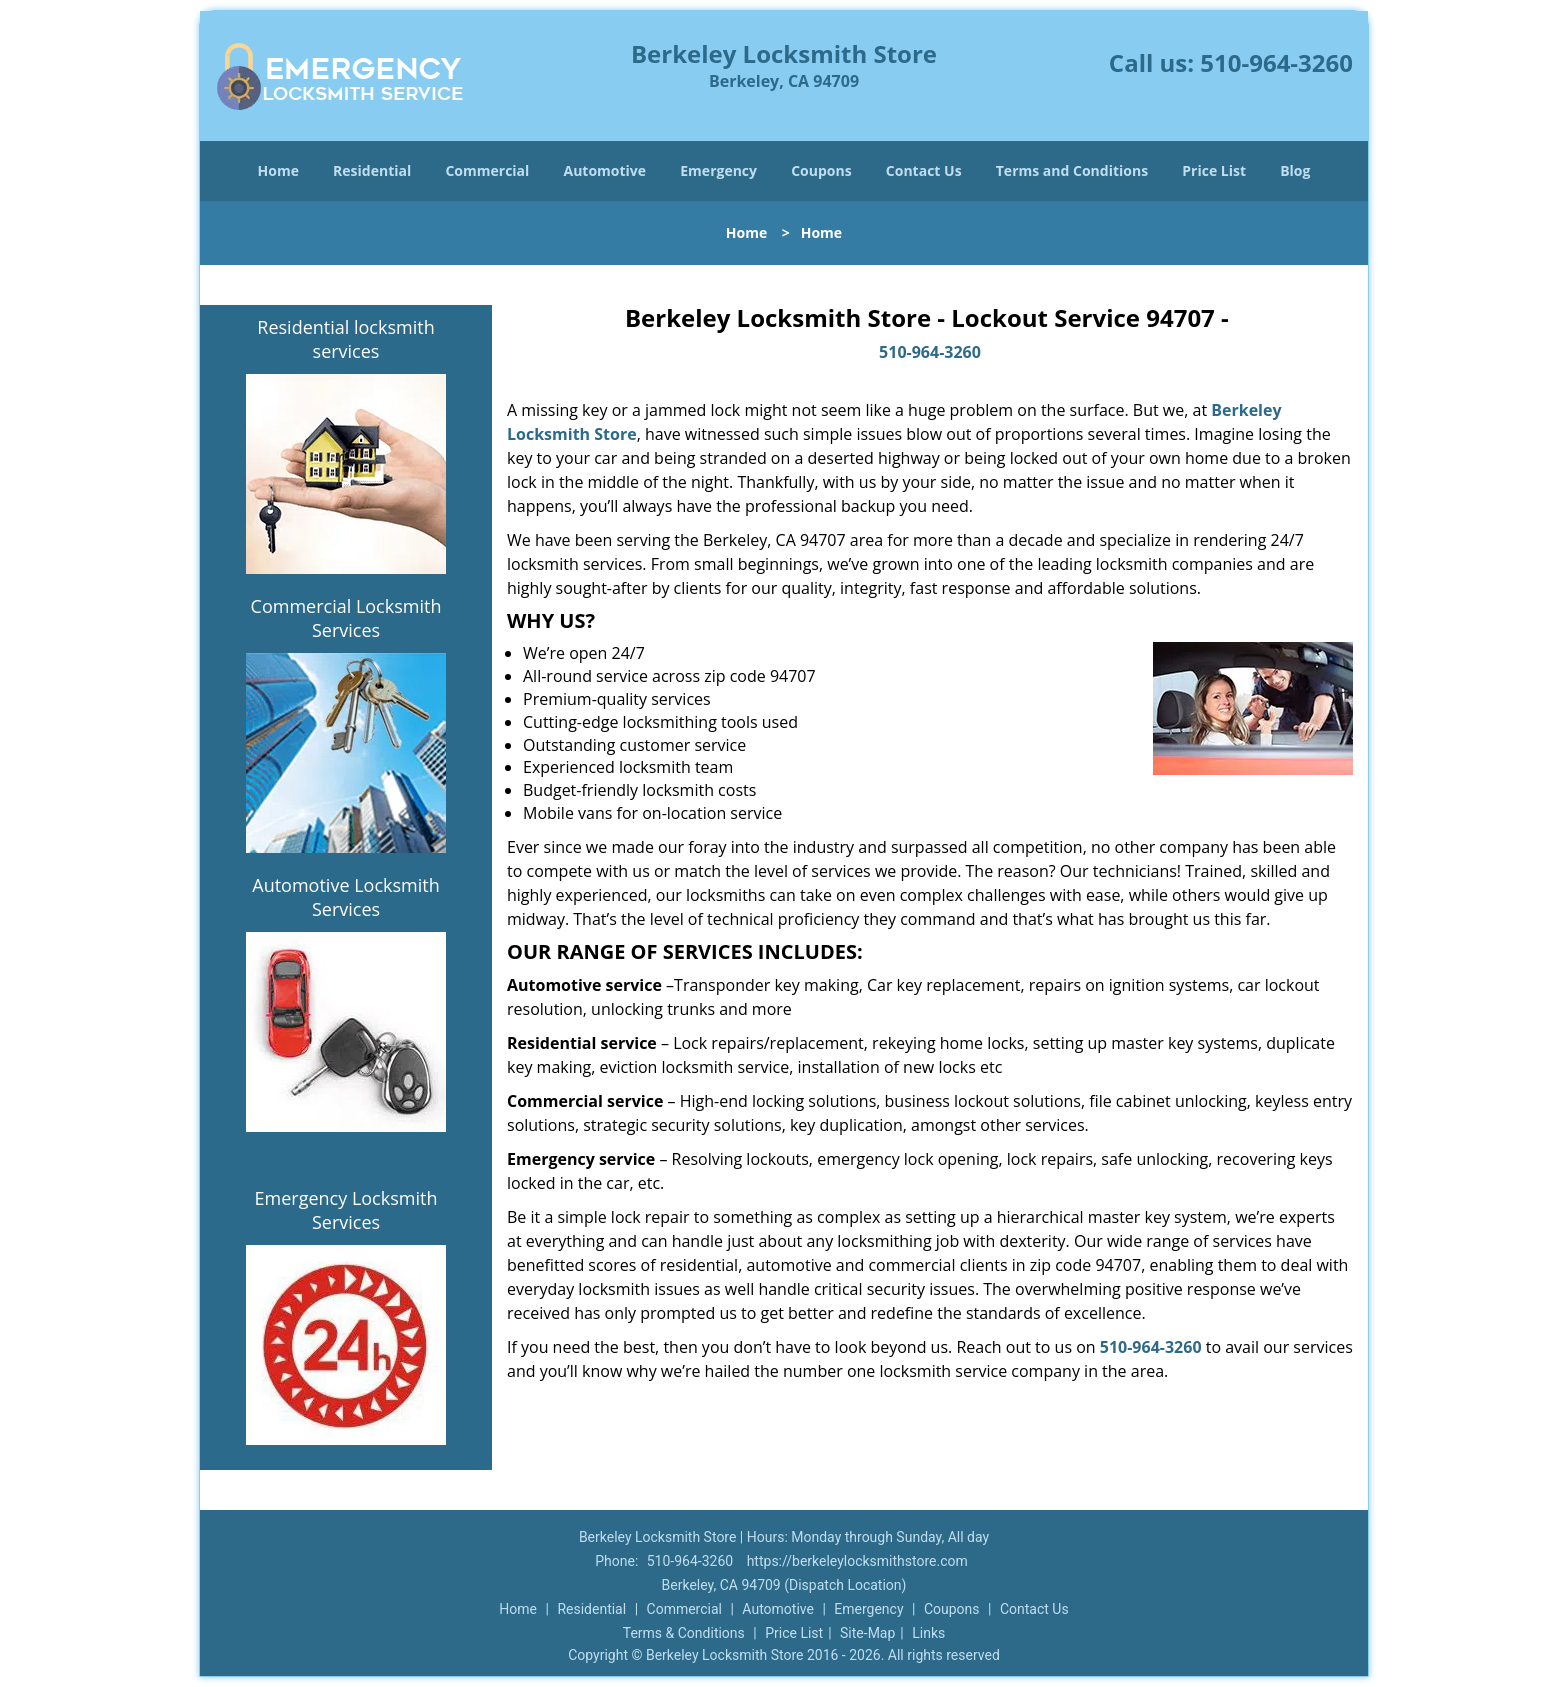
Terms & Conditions (684, 1633)
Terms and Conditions (1072, 170)
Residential (372, 170)
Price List (1214, 170)
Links (928, 1633)
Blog (1295, 170)
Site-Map (867, 1633)
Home (278, 170)
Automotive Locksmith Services (345, 897)
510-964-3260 (1276, 62)
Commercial (487, 170)
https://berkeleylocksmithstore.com (857, 1561)
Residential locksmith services (345, 339)
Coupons (821, 170)
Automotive (605, 170)
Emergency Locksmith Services (346, 1210)
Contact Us (924, 170)
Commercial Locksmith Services (346, 618)
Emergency (718, 170)
